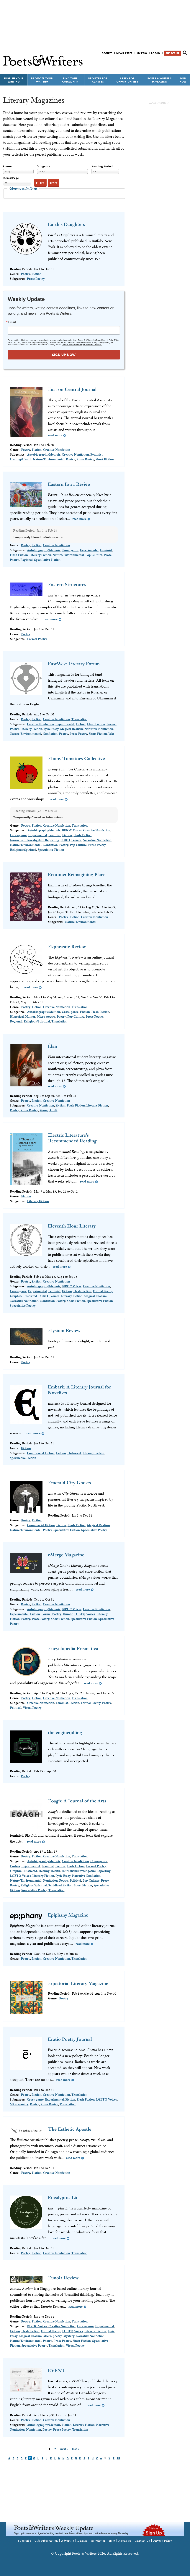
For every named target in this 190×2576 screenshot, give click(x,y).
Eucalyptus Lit (63, 2197)
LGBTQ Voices (70, 840)
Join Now (183, 80)
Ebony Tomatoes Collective (76, 758)
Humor (30, 1016)
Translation (79, 719)
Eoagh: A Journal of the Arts (77, 1801)
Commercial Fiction (41, 1453)
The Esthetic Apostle (69, 2129)
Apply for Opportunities (127, 80)
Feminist (96, 454)
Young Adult (48, 1110)
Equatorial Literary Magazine (78, 1983)
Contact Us (142, 2540)
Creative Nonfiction (56, 449)
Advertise (67, 2540)
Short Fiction (105, 459)
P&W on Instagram (184, 62)
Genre (7, 166)
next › (64, 2448)
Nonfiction (50, 733)
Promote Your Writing (42, 80)
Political (15, 1707)
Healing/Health (21, 459)
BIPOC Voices (72, 830)
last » (75, 2448)
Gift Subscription (46, 2540)
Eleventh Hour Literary (72, 1226)
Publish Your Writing (14, 80)
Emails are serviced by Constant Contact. (82, 344)
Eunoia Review (63, 2278)
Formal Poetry (37, 638)
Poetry (25, 273)
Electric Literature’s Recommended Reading (72, 1138)
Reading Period (102, 166)
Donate (107, 53)
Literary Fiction (40, 554)
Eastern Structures (67, 584)
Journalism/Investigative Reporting (34, 840)
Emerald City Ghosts (69, 1482)
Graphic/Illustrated (23, 1295)
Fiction (36, 273)
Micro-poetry (46, 1016)
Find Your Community (70, 80)
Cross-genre (70, 550)
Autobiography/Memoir (43, 454)
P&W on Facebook (171, 62)
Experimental (89, 550)
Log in (155, 53)
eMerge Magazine (66, 1555)
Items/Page (11, 177)
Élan (52, 1046)
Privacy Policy (162, 2540)
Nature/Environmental (48, 459)
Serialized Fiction (60, 1885)
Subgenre (43, 166)
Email (12, 322)
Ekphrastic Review (67, 946)
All (118, 2458)
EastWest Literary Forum (74, 664)
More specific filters (23, 188)
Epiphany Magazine (68, 1915)
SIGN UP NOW (64, 354)
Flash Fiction (19, 554)
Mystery (68, 2335)
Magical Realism (71, 728)
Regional (26, 559)
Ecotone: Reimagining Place (76, 874)
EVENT (56, 2370)
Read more (55, 435)
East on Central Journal (72, 389)
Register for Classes (98, 80)
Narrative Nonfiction (98, 728)
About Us (124, 2540)
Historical (17, 1016)
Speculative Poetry (22, 1305)
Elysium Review (64, 1330)
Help (112, 2540)
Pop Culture (93, 554)
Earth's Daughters (66, 224)
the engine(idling (65, 1732)
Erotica (15, 1866)
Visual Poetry (32, 1707)
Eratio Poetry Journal (70, 2039)
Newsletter (124, 53)
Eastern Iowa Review (69, 484)
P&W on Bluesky (178, 62)
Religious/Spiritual (23, 849)
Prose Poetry (36, 278)
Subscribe (172, 53)
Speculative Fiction (47, 559)
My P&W (142, 53)
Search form (185, 53)
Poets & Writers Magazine (160, 80)
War (111, 733)
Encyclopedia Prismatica (73, 1648)
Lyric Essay (51, 728)
